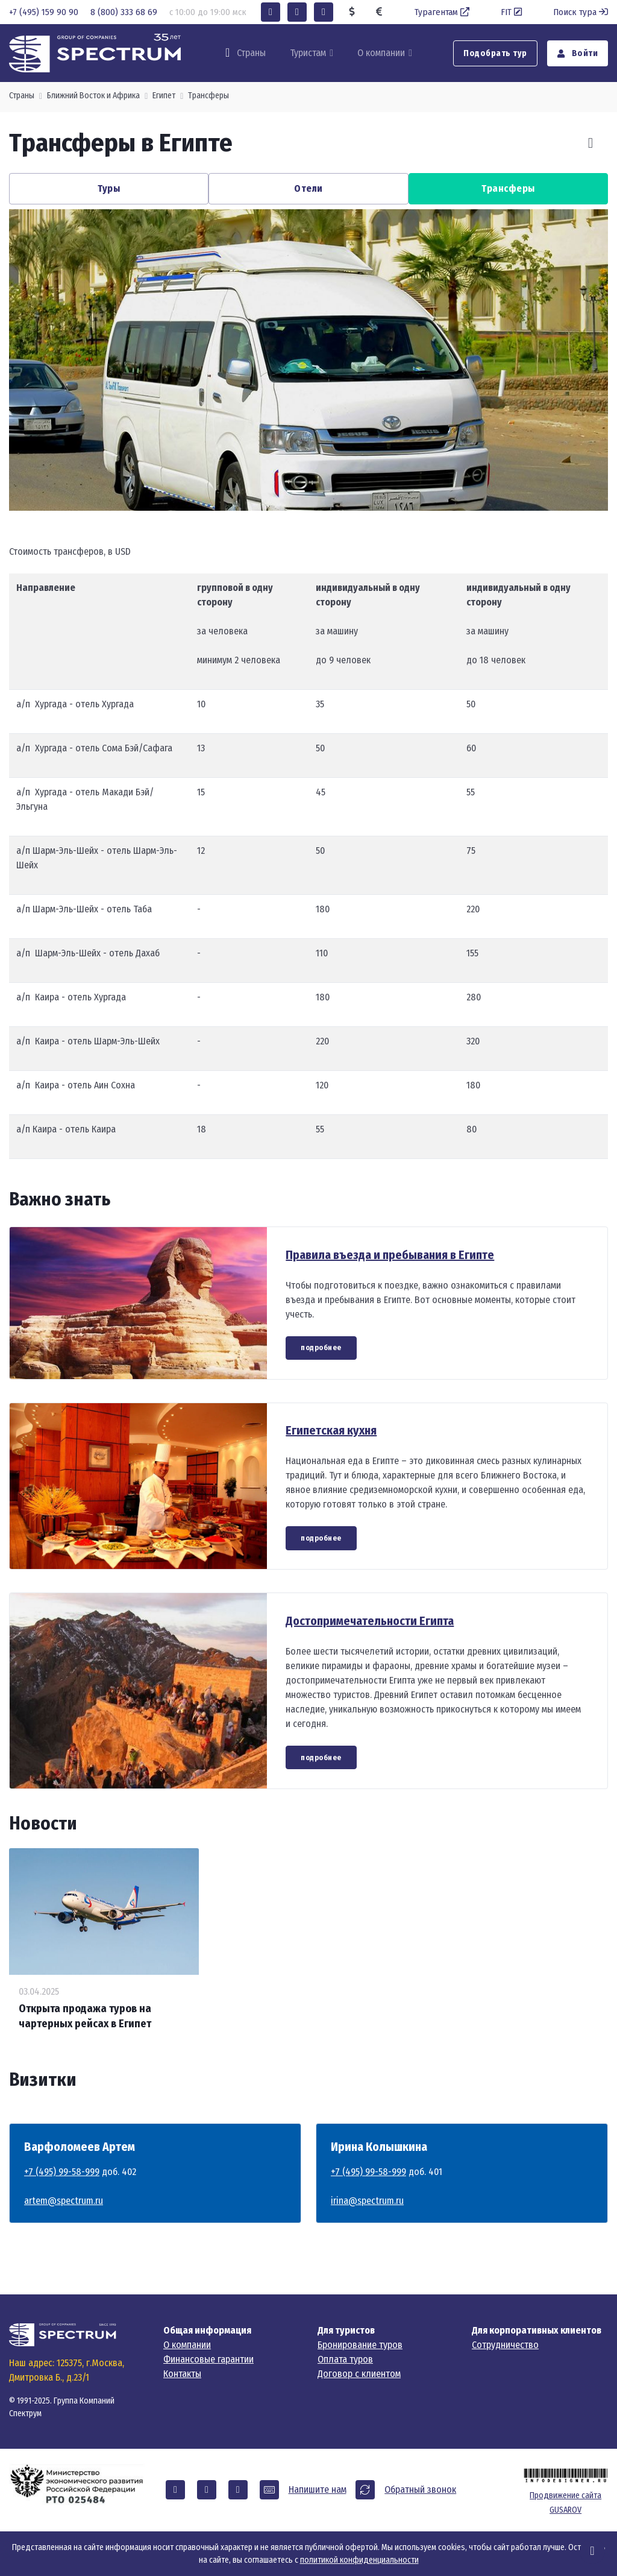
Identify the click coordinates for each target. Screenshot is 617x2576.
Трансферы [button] (508, 188)
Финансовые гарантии (208, 2359)
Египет (163, 95)
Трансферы (208, 95)
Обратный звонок (420, 2489)
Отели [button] (308, 188)
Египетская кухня (331, 1430)
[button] (270, 12)
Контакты (182, 2373)
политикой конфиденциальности (359, 2560)
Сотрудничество (505, 2344)
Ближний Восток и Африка (93, 95)
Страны (21, 95)
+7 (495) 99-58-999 (61, 2171)
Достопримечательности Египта (370, 1621)
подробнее (321, 1347)
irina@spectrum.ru (367, 2200)
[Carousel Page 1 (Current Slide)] (296, 491)
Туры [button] (109, 188)
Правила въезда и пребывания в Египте (390, 1255)
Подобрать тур (495, 53)
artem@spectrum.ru (63, 2200)
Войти (577, 53)
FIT (512, 12)
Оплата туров (345, 2359)
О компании (381, 52)
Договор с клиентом (359, 2373)
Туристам (308, 52)
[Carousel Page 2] (321, 491)
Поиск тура (580, 12)
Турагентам (443, 12)
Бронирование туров (360, 2344)
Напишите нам (317, 2489)
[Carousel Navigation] (576, 142)
